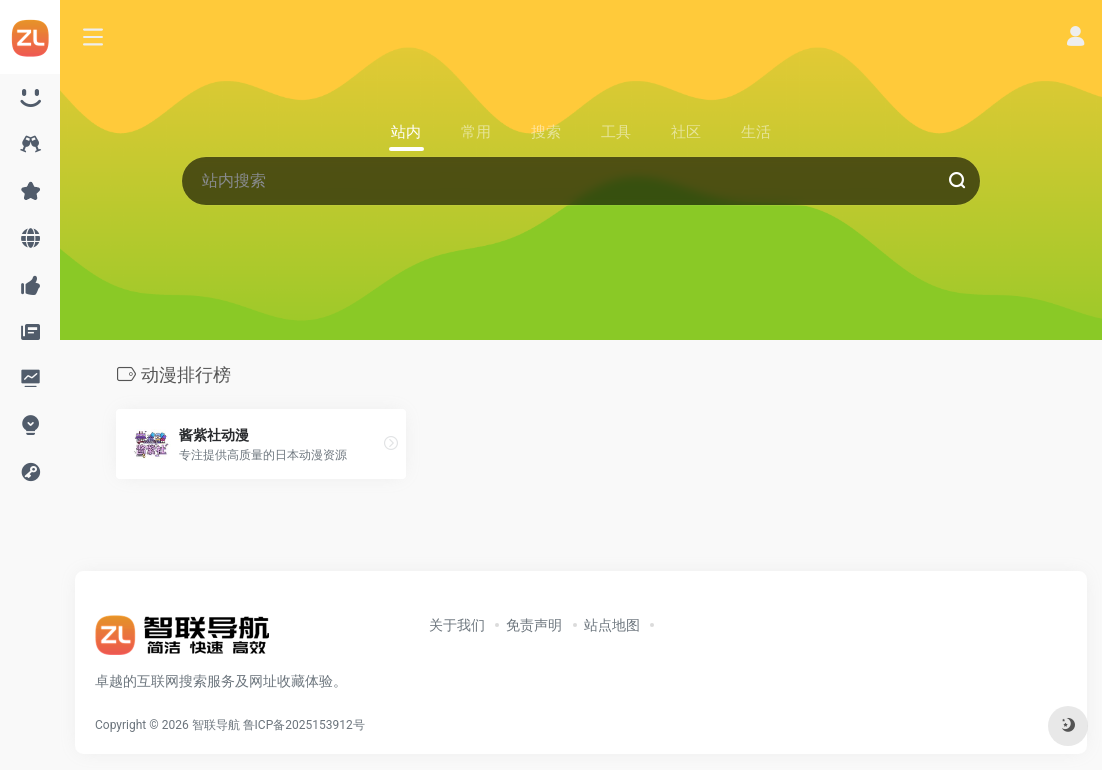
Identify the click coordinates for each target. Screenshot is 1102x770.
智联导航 (216, 725)
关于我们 (457, 625)
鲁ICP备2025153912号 (304, 725)
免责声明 (534, 625)
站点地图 (612, 625)
